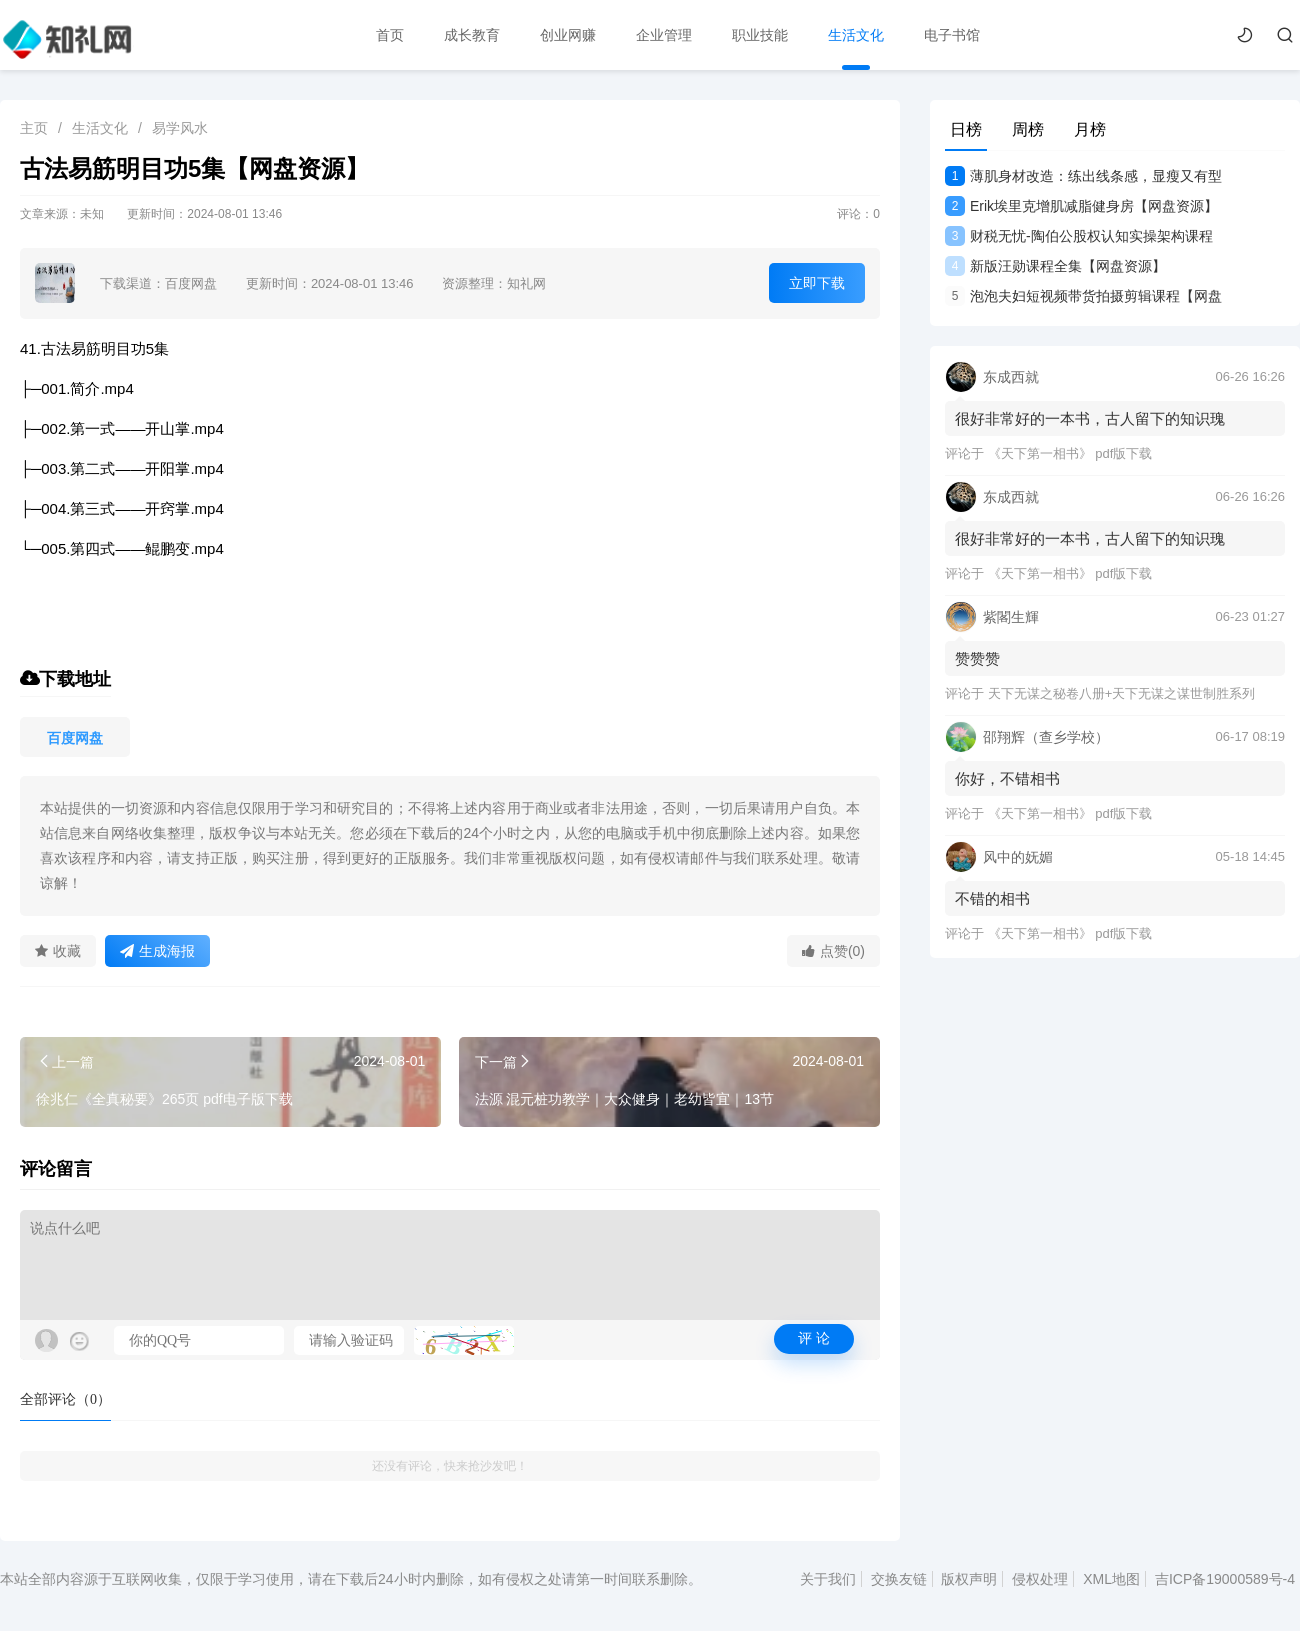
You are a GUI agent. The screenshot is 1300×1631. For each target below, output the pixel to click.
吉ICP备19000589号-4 (1225, 1579)
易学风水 (180, 128)
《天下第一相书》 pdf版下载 (1070, 453)
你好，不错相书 (1007, 778)
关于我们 (828, 1579)
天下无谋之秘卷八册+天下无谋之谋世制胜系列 (1122, 693)
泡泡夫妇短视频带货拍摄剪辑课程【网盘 (1083, 296)
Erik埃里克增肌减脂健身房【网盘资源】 (1081, 206)
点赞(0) (833, 951)
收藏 (58, 951)
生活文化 (856, 35)
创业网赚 (568, 35)
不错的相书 (992, 898)
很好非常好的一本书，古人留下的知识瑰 (1090, 418)
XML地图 (1111, 1579)
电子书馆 (952, 35)
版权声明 (969, 1579)
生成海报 (157, 951)
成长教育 (472, 35)
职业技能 (760, 35)
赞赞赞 (977, 658)
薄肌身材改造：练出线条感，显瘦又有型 (1083, 176)
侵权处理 (1040, 1579)
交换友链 (899, 1579)
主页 (34, 128)
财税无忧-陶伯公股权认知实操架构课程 (1079, 236)
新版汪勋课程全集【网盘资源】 (1055, 266)
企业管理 (664, 35)
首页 (390, 35)
